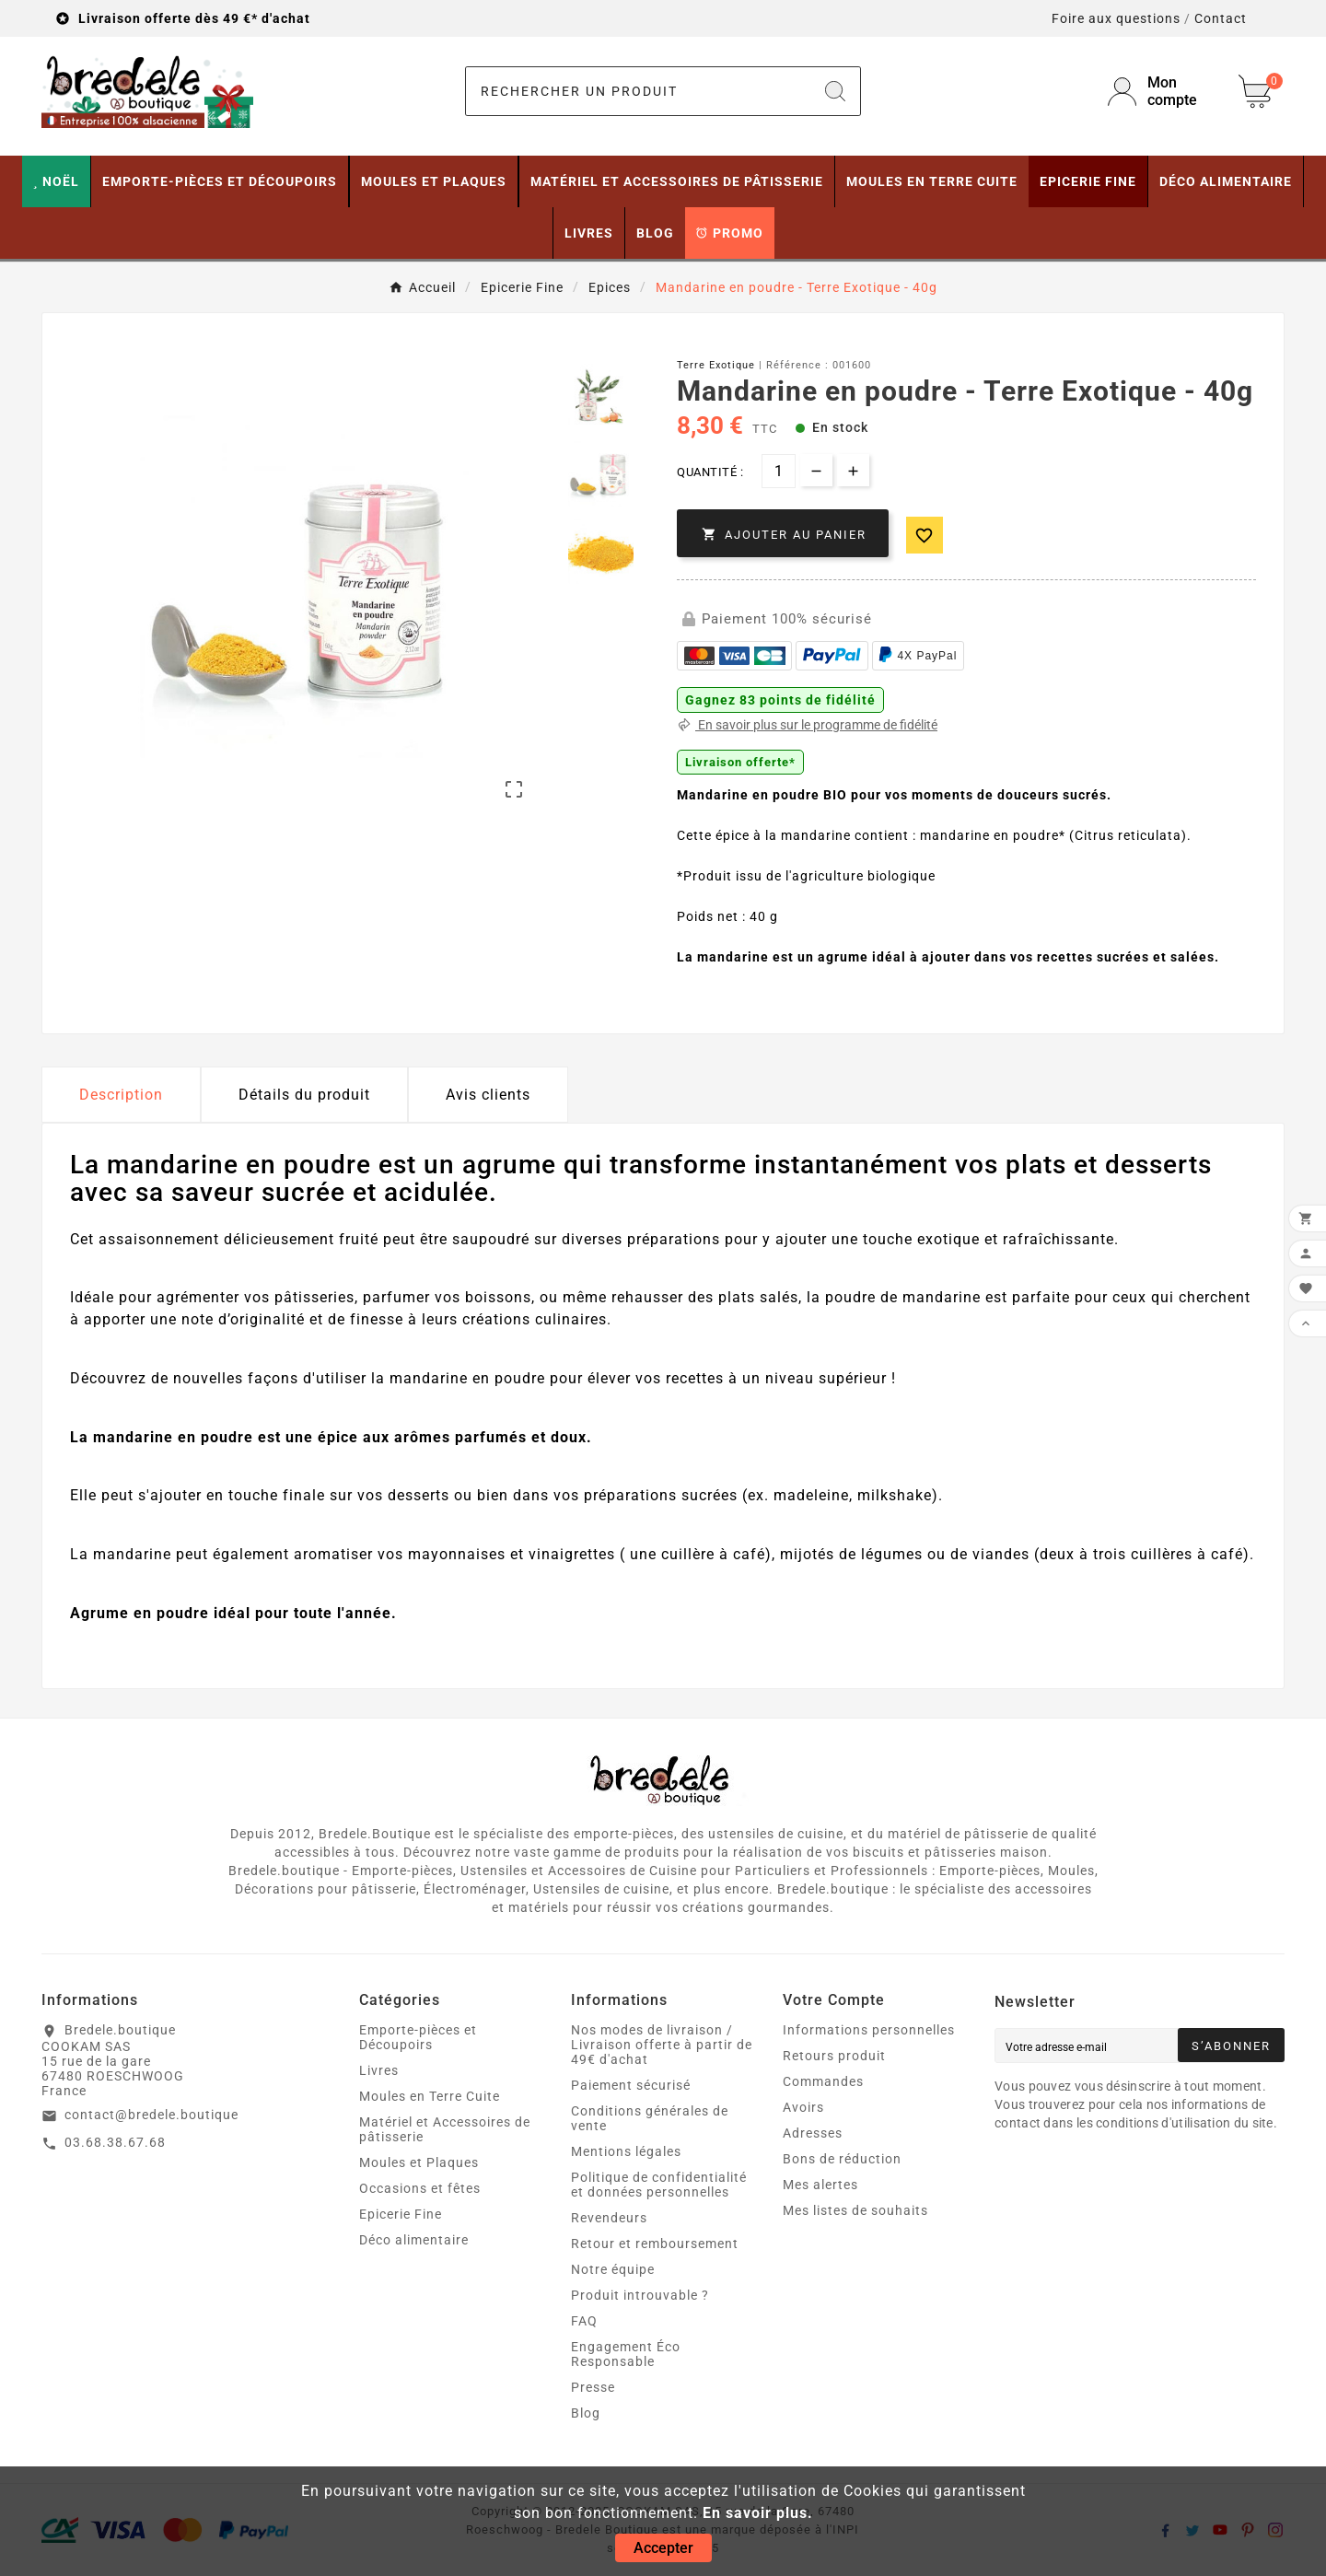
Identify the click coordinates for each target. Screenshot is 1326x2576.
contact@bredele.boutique (151, 2114)
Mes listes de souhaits (855, 2210)
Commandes (823, 2081)
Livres (379, 2070)
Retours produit (834, 2055)
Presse (593, 2387)
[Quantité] (779, 471)
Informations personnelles (869, 2029)
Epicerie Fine (400, 2214)
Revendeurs (609, 2217)
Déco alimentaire (414, 2239)
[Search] (835, 91)
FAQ (584, 2321)
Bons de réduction (842, 2158)
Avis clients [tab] (488, 1094)
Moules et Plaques (419, 2162)
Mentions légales (626, 2151)
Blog (585, 2413)
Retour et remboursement (655, 2243)
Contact (1220, 18)
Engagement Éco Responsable (625, 2354)
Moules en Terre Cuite (429, 2096)
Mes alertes (820, 2184)
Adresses (813, 2133)
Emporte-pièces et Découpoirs (418, 2037)
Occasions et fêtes (420, 2188)
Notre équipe (613, 2269)
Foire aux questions (1116, 18)
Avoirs (803, 2107)
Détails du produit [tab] (304, 1094)
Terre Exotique (716, 365)
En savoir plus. (758, 2513)
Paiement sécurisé (631, 2085)
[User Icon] (1162, 91)
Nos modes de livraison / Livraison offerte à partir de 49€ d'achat (661, 2044)
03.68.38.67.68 (115, 2142)
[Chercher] (638, 91)
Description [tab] (121, 1094)
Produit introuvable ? (640, 2295)
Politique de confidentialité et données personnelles (659, 2184)
